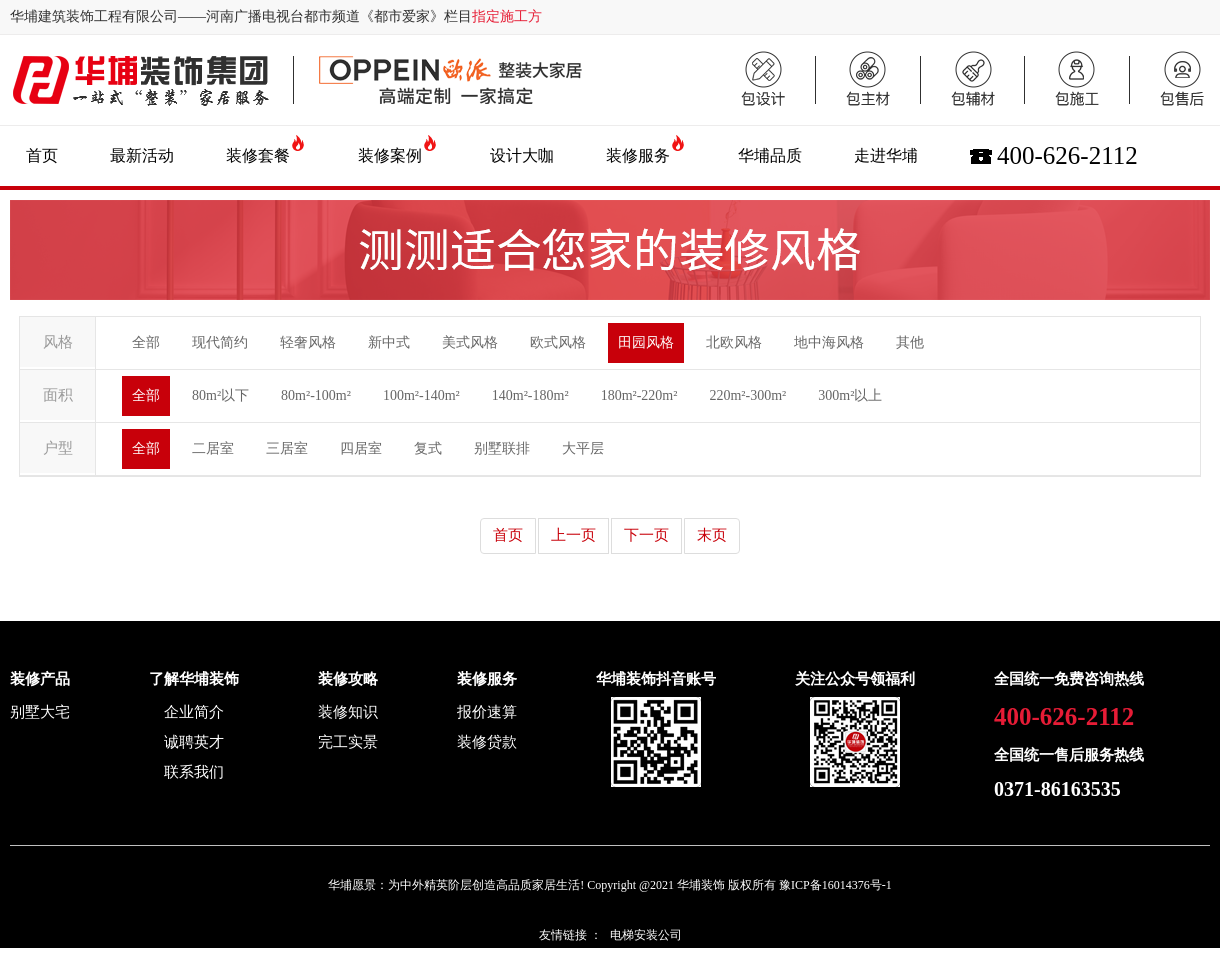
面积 (58, 395)
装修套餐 (258, 155)
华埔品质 (770, 155)
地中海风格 (829, 342)
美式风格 (470, 342)
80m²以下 (220, 395)
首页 (42, 155)
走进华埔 (886, 155)
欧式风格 (558, 342)
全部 (146, 342)
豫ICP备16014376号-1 (835, 885)
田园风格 (646, 342)
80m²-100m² (316, 395)
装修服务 (638, 155)
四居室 (361, 448)
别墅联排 (502, 448)
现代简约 (220, 342)
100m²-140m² (421, 395)
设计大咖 (522, 155)
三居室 (287, 448)
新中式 (389, 342)
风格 (58, 342)
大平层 (583, 448)
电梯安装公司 (646, 935)
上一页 (573, 535)
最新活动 (142, 155)
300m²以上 (850, 395)
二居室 (213, 448)
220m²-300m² (747, 395)
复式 (428, 448)
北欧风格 (734, 342)
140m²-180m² (530, 395)
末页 (712, 535)
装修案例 (390, 155)
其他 (910, 342)
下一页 (646, 535)
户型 (58, 448)
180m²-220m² (639, 395)
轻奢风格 (308, 342)
